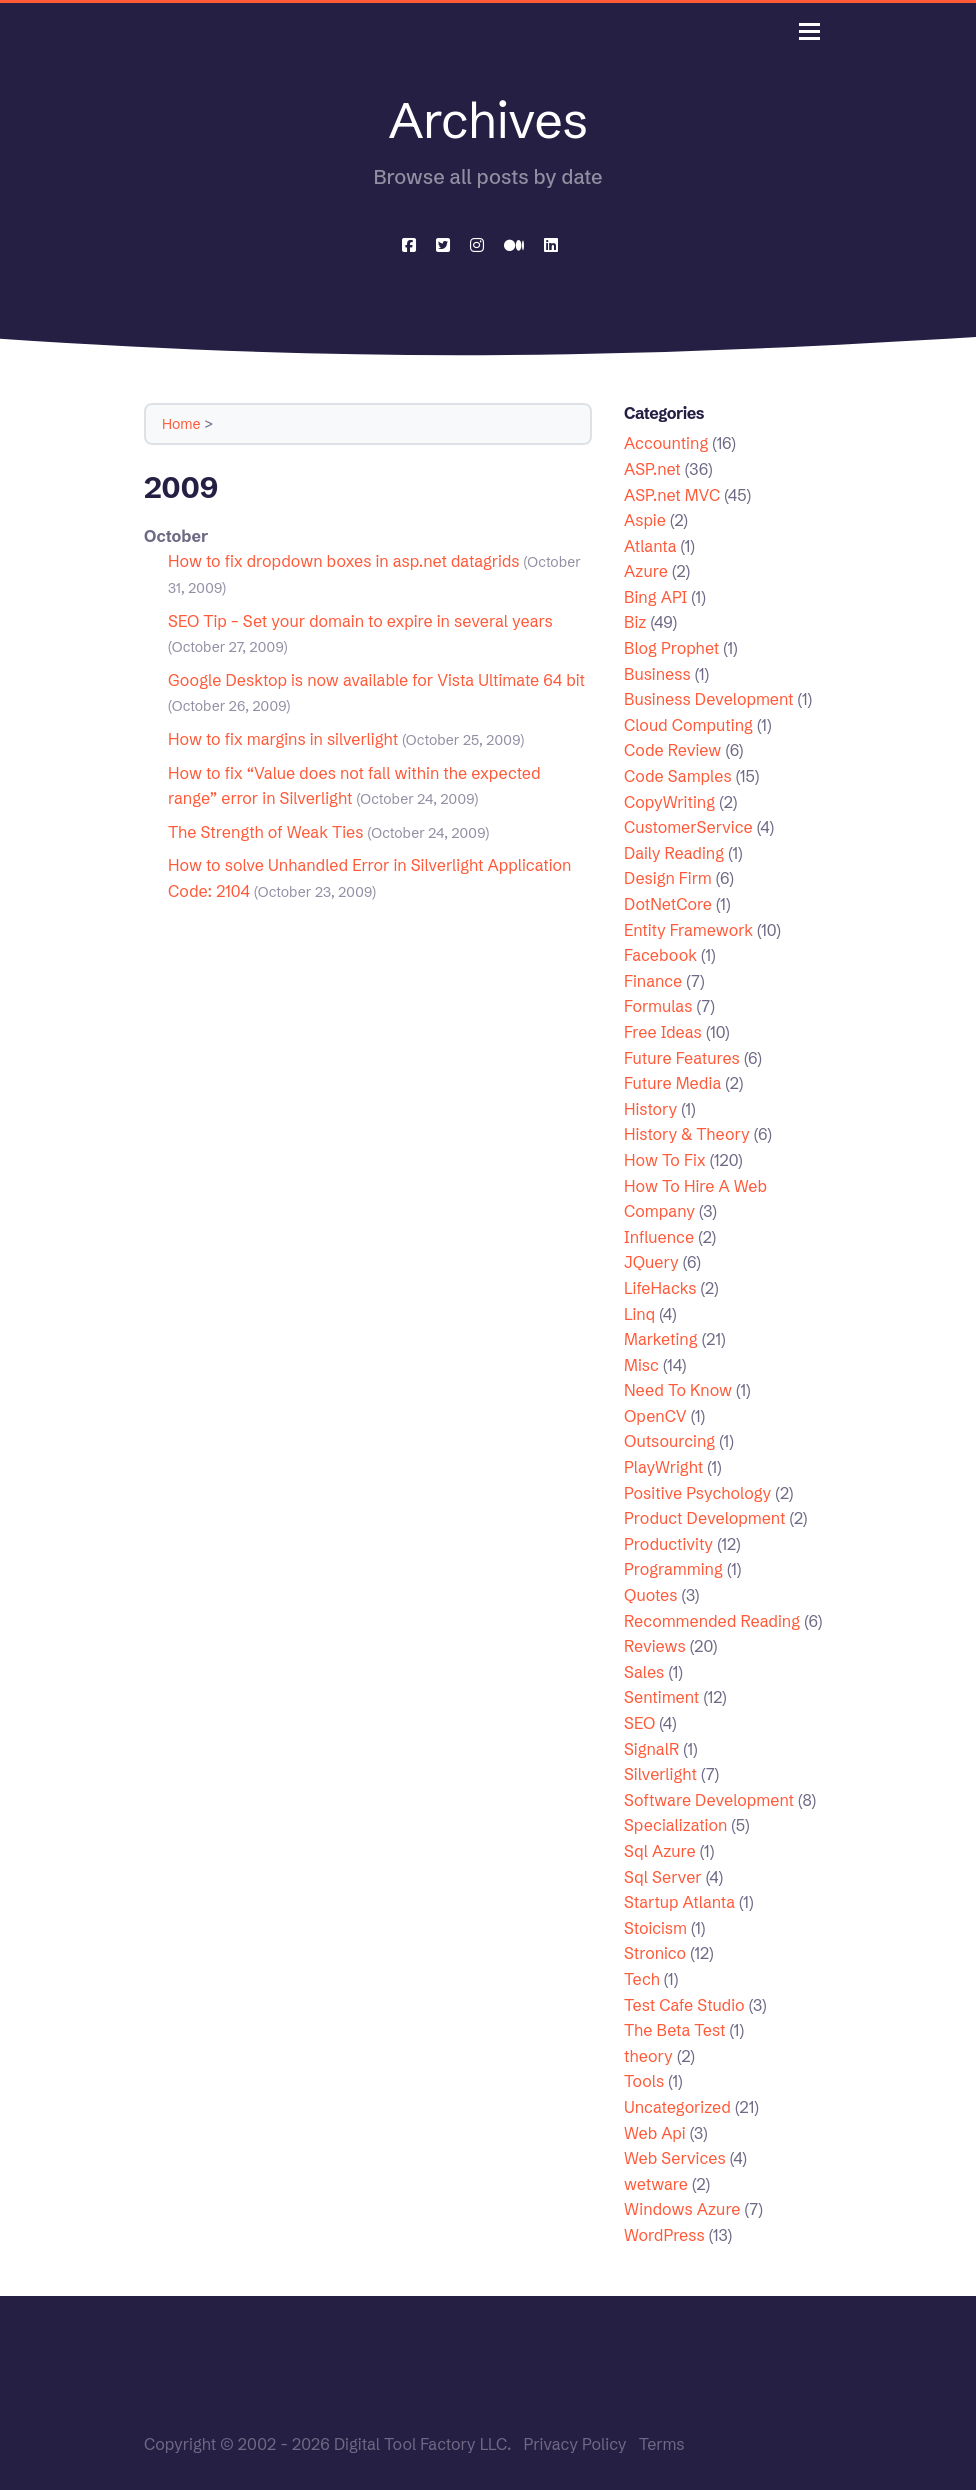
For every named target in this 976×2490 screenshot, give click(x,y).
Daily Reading (674, 853)
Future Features (682, 1058)
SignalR (651, 1749)
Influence (659, 1237)
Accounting (666, 443)
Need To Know (678, 1390)
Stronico (655, 1953)
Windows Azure (682, 2209)
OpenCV (655, 1416)
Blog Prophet (671, 648)
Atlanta (650, 546)
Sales (644, 1672)
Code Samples (678, 776)
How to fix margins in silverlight (283, 739)
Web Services (675, 2158)
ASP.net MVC (672, 495)
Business (657, 674)
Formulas (658, 1006)
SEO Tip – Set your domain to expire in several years (360, 621)
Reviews (655, 1646)
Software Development (709, 1800)
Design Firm (668, 878)
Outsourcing (669, 1441)
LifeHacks (660, 1288)
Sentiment (661, 1697)
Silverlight (660, 1774)
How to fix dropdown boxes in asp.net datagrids (344, 561)
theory (648, 2056)
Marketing (661, 1339)
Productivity (668, 1544)
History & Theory (687, 1134)
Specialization (675, 1825)
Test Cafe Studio (684, 2005)
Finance (653, 981)
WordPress (664, 2235)
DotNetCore (668, 904)
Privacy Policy (574, 2444)
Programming (673, 1569)
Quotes (650, 1595)
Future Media (672, 1083)
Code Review (672, 750)
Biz (635, 622)
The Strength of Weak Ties (265, 832)
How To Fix (665, 1160)
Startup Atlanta (679, 1902)
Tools (644, 2081)
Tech (642, 1979)
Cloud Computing (688, 725)
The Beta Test (675, 2030)
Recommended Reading (712, 1621)
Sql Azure (660, 1851)
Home (181, 424)
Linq (639, 1314)
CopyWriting (669, 802)
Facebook (660, 955)
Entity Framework (688, 930)
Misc (641, 1365)
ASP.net (652, 469)
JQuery (651, 1262)
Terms (662, 2444)
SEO (639, 1723)
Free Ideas (663, 1032)
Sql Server (663, 1877)
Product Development (704, 1518)
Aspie (645, 520)
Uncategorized (677, 2107)
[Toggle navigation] (809, 31)
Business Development (709, 699)
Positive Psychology (697, 1493)
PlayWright (663, 1467)
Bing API (655, 597)
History (650, 1109)
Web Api (655, 2133)
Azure (646, 571)
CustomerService (688, 827)
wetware (656, 2184)
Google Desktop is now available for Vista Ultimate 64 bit (376, 680)
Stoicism (655, 1928)
